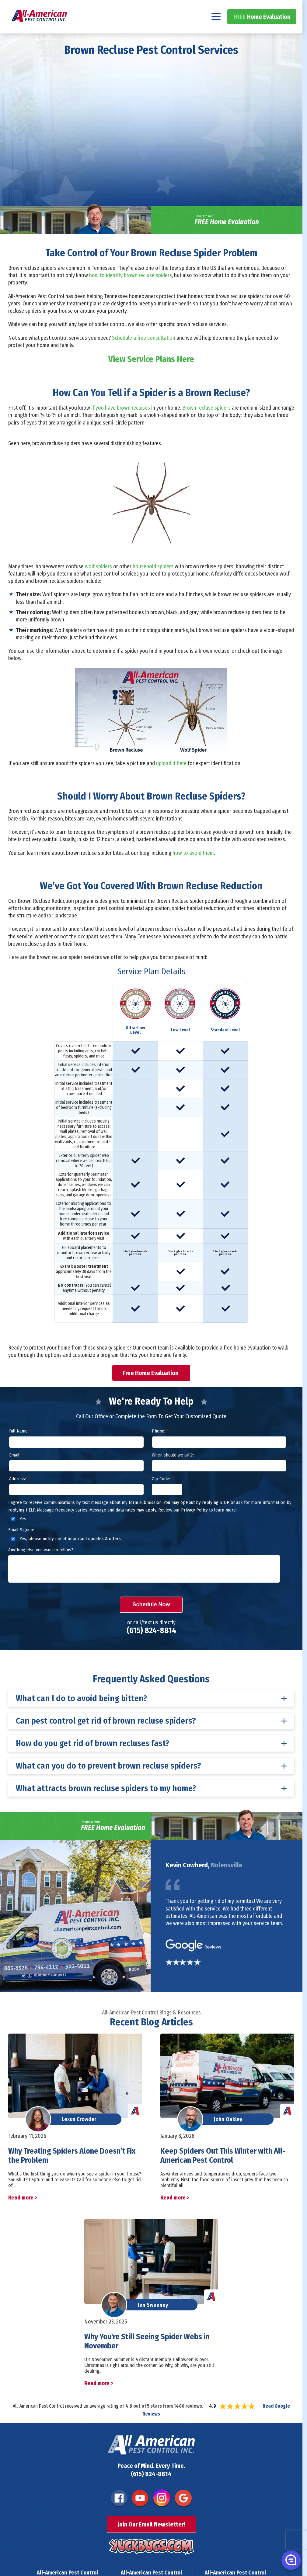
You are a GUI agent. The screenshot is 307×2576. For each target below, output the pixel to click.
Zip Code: (162, 1495)
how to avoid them (193, 869)
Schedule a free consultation (143, 354)
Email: (16, 1471)
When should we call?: (173, 1471)
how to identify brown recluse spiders (130, 291)
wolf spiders (98, 582)
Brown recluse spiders (206, 424)
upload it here (171, 779)
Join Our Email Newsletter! (151, 2540)
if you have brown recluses (120, 424)
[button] (290, 2560)
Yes (17, 1535)
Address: (19, 1495)
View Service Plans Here (151, 375)
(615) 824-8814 (272, 8)
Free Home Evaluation (151, 1389)
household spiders (153, 582)
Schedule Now (151, 1621)
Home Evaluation (261, 32)
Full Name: (20, 1447)
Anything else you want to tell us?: (41, 1566)
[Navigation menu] (216, 33)
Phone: (160, 1447)
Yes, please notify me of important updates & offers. (65, 1555)
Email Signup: (21, 1546)
